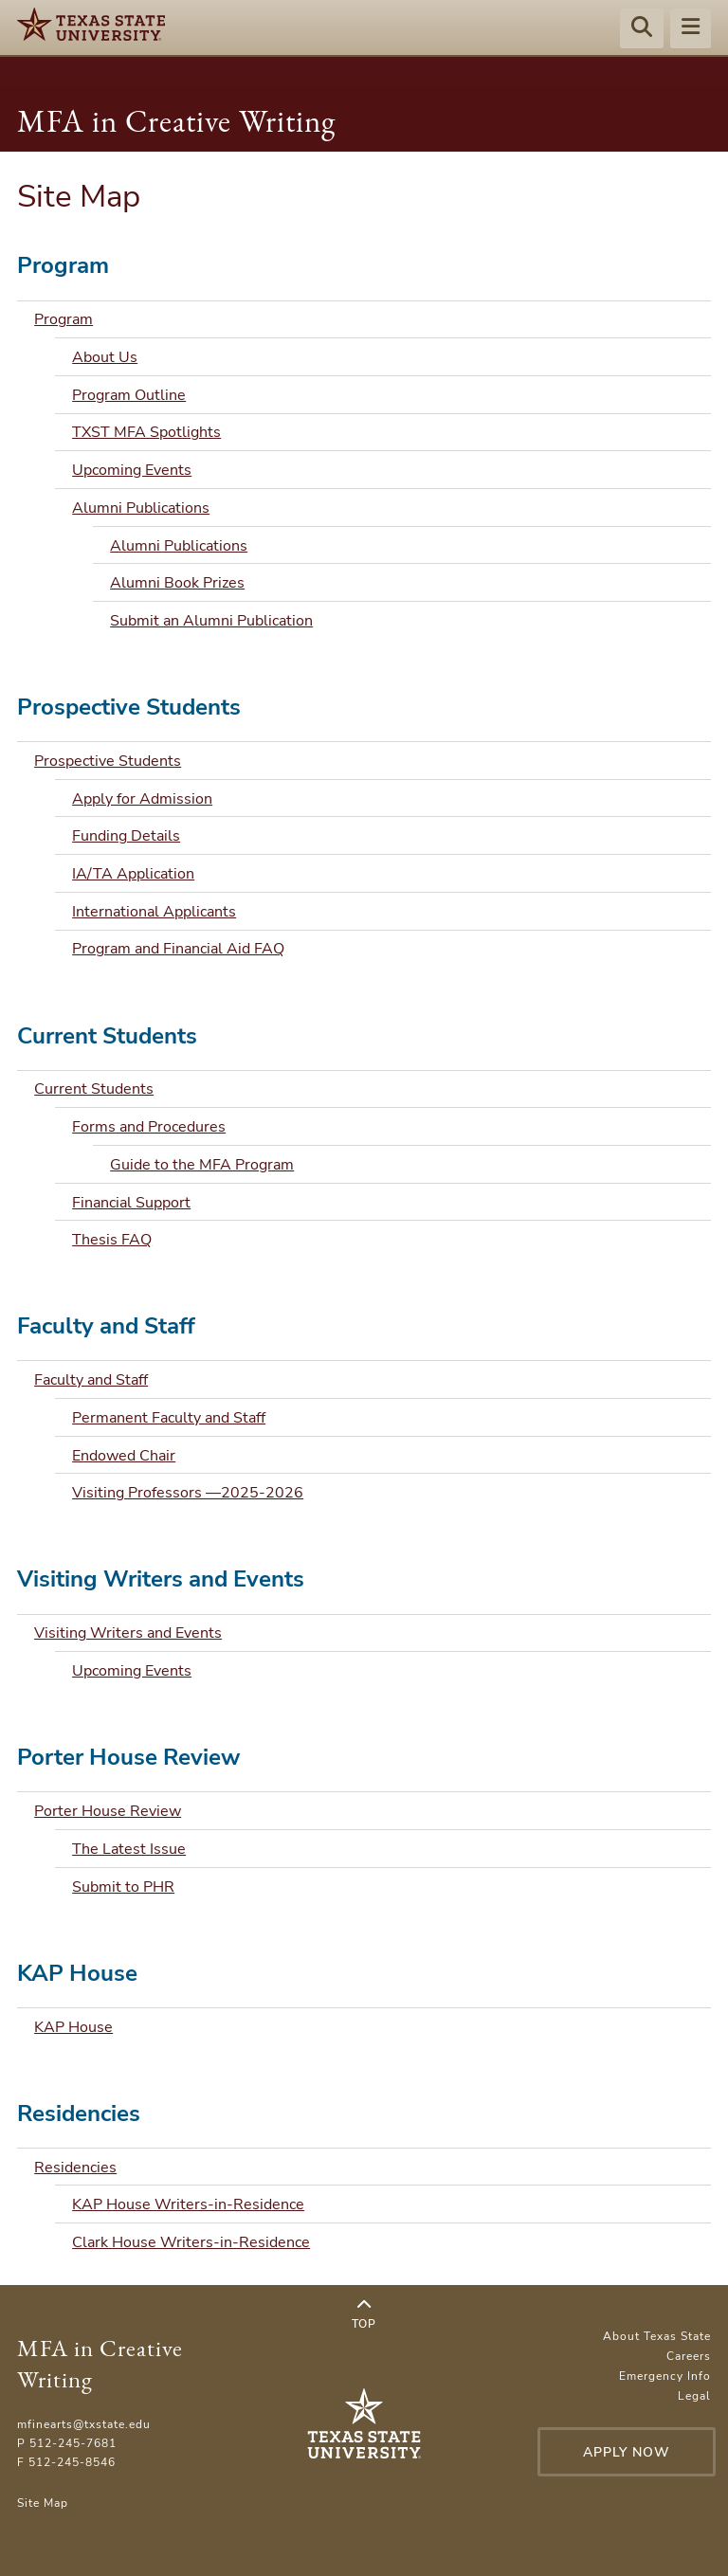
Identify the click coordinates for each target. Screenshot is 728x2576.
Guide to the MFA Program (202, 1164)
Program (63, 319)
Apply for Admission (142, 799)
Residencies (75, 2167)
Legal (694, 2396)
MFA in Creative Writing (176, 120)
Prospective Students (107, 761)
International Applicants (154, 911)
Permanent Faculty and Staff (168, 1417)
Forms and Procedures (149, 1126)
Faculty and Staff (91, 1380)
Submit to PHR (123, 1887)
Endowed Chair (123, 1455)
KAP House (73, 2027)
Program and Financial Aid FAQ (178, 948)
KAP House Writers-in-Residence (188, 2204)
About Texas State (657, 2336)
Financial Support (131, 1202)
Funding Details (126, 835)
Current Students (94, 1089)
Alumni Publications (140, 508)
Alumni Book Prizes (177, 582)
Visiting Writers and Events (128, 1633)
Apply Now (626, 2452)
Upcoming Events (131, 470)
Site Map (42, 2503)
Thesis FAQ (112, 1239)
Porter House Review (107, 1811)
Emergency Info (665, 2376)
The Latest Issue (129, 1849)
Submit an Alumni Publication (211, 620)
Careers (688, 2356)
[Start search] (642, 29)
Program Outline (129, 395)
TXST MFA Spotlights (146, 432)
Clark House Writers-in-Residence (191, 2242)
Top (363, 2314)
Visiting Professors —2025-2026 (187, 1492)
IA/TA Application (133, 873)
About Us (104, 357)
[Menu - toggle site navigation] (690, 29)
